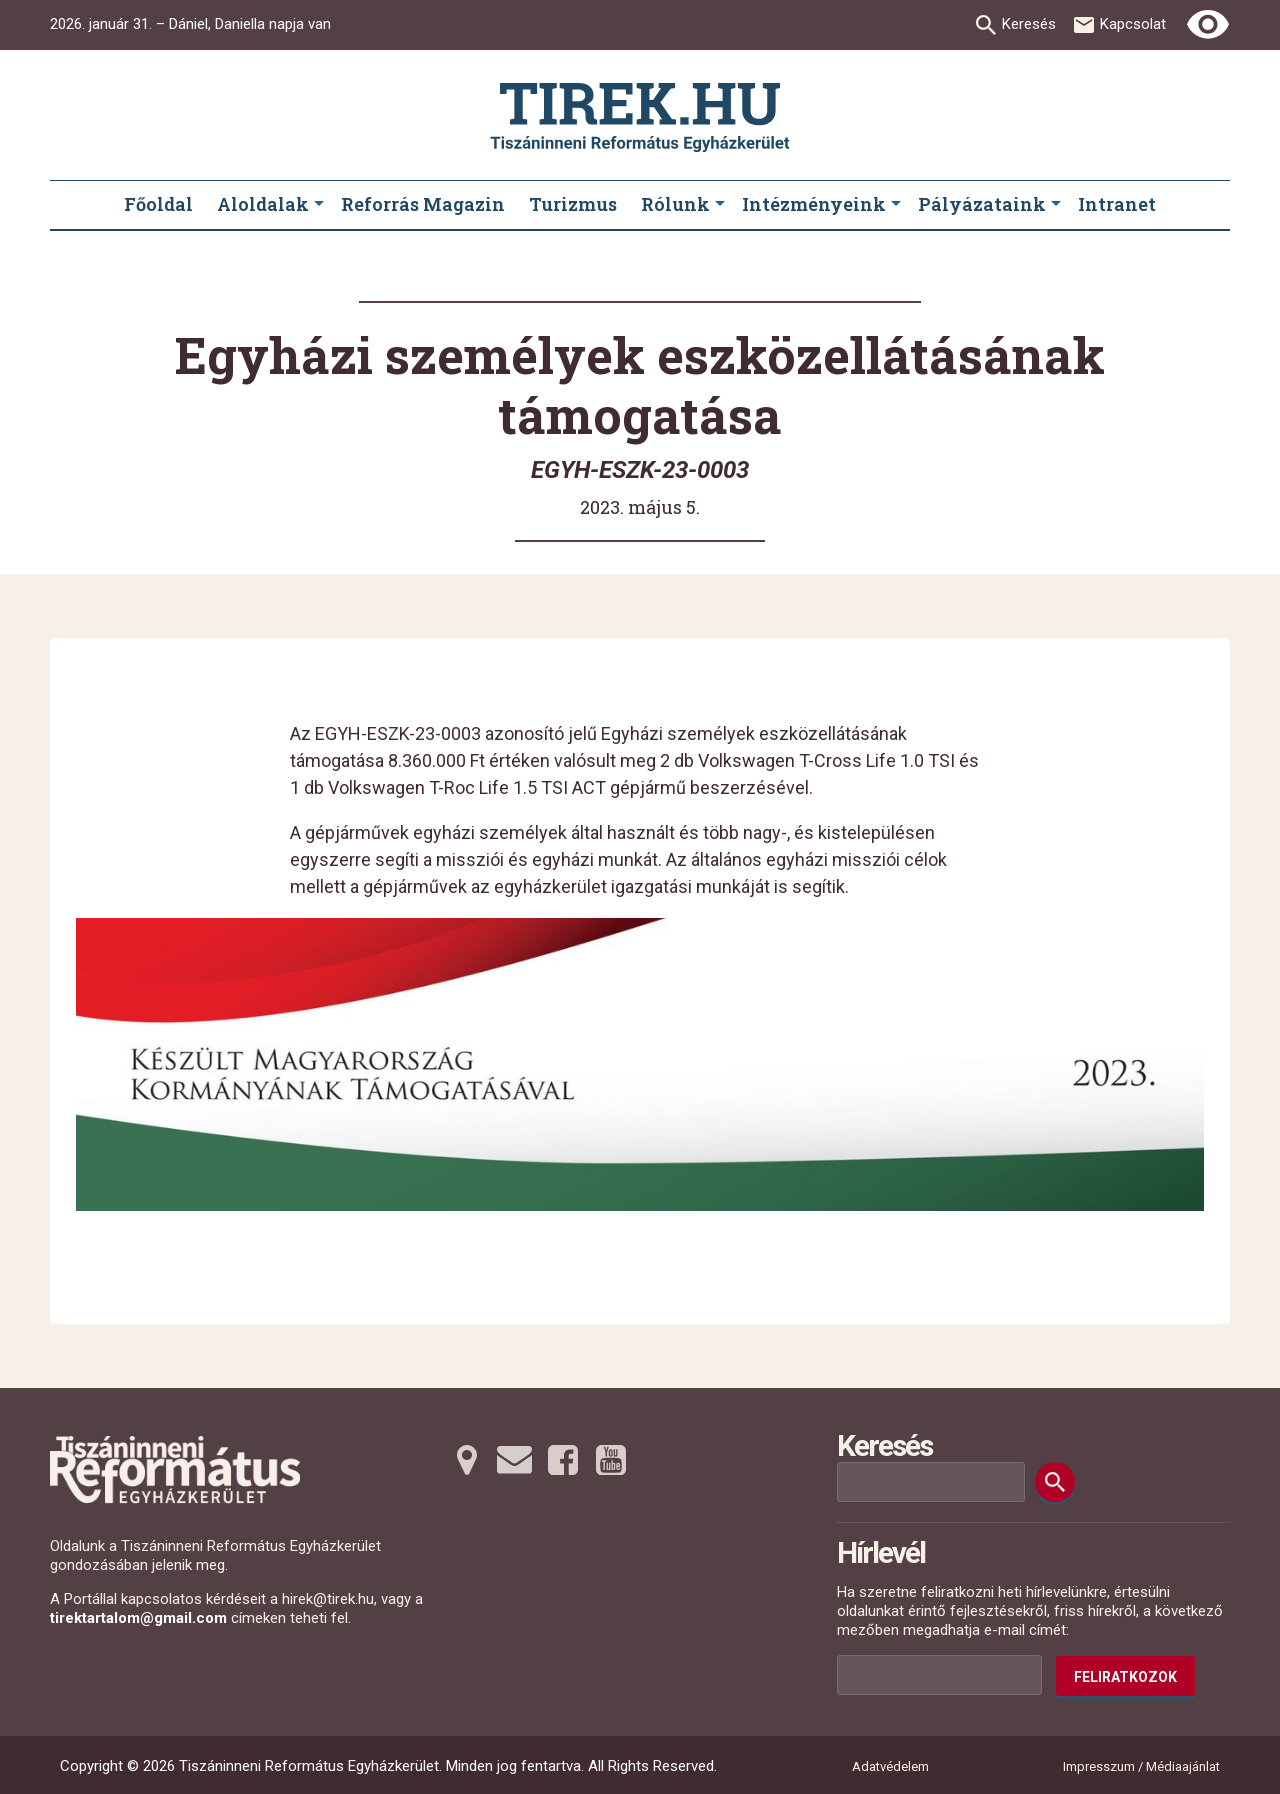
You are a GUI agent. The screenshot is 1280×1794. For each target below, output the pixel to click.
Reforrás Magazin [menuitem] (423, 204)
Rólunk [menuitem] (675, 204)
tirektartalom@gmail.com (138, 1618)
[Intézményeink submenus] (896, 205)
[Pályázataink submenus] (1056, 205)
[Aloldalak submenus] (319, 205)
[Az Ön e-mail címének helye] (939, 1675)
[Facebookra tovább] (563, 1460)
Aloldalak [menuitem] (263, 204)
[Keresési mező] (931, 1482)
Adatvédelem (890, 1766)
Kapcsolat (1133, 24)
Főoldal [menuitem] (158, 204)
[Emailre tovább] (515, 1460)
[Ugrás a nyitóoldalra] (640, 117)
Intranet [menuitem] (1117, 204)
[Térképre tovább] (467, 1460)
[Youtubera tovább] (611, 1460)
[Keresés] (1055, 1482)
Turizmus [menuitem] (573, 204)
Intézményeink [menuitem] (814, 204)
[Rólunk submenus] (720, 205)
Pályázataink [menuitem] (982, 204)
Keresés (1029, 24)
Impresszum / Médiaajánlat (1141, 1766)
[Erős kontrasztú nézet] (1208, 25)
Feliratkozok (1125, 1677)
